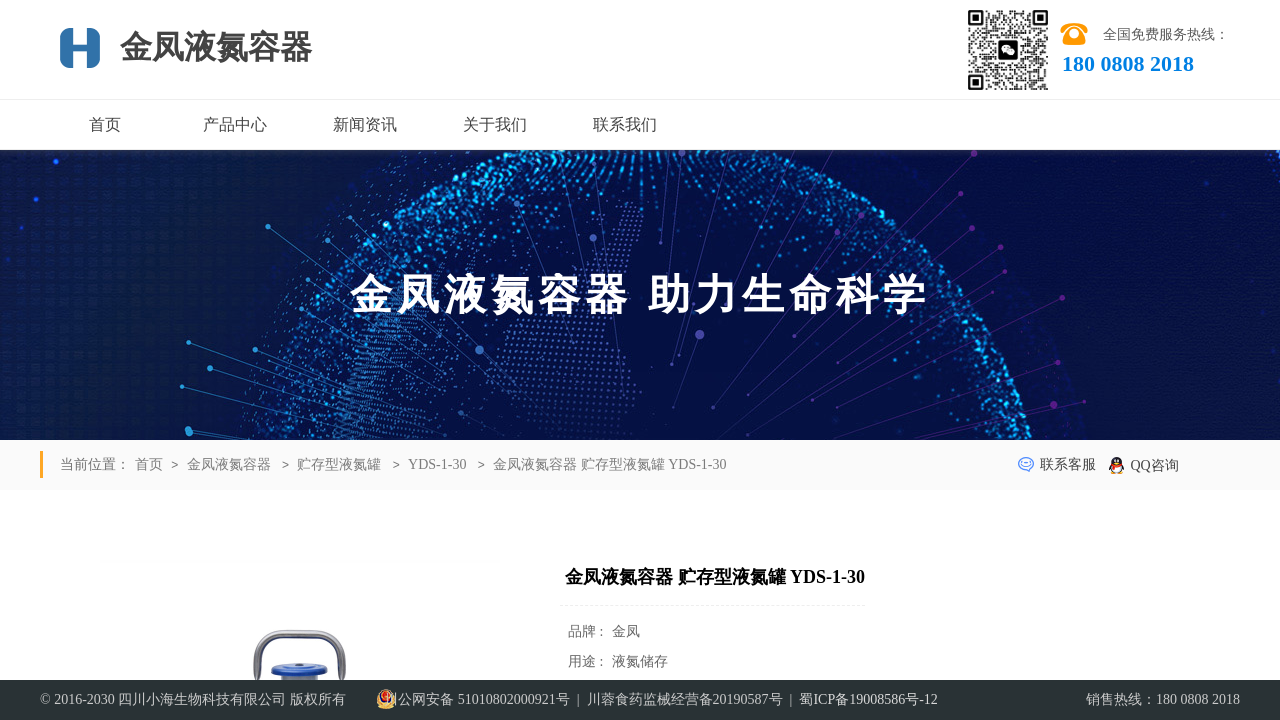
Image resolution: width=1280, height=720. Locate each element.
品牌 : (587, 631)
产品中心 (235, 124)
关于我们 (495, 124)
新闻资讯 (365, 124)
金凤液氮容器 (229, 464)
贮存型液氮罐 (339, 464)
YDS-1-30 (437, 464)
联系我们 (625, 124)
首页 (105, 124)
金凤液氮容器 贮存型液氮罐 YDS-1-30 (609, 464)
